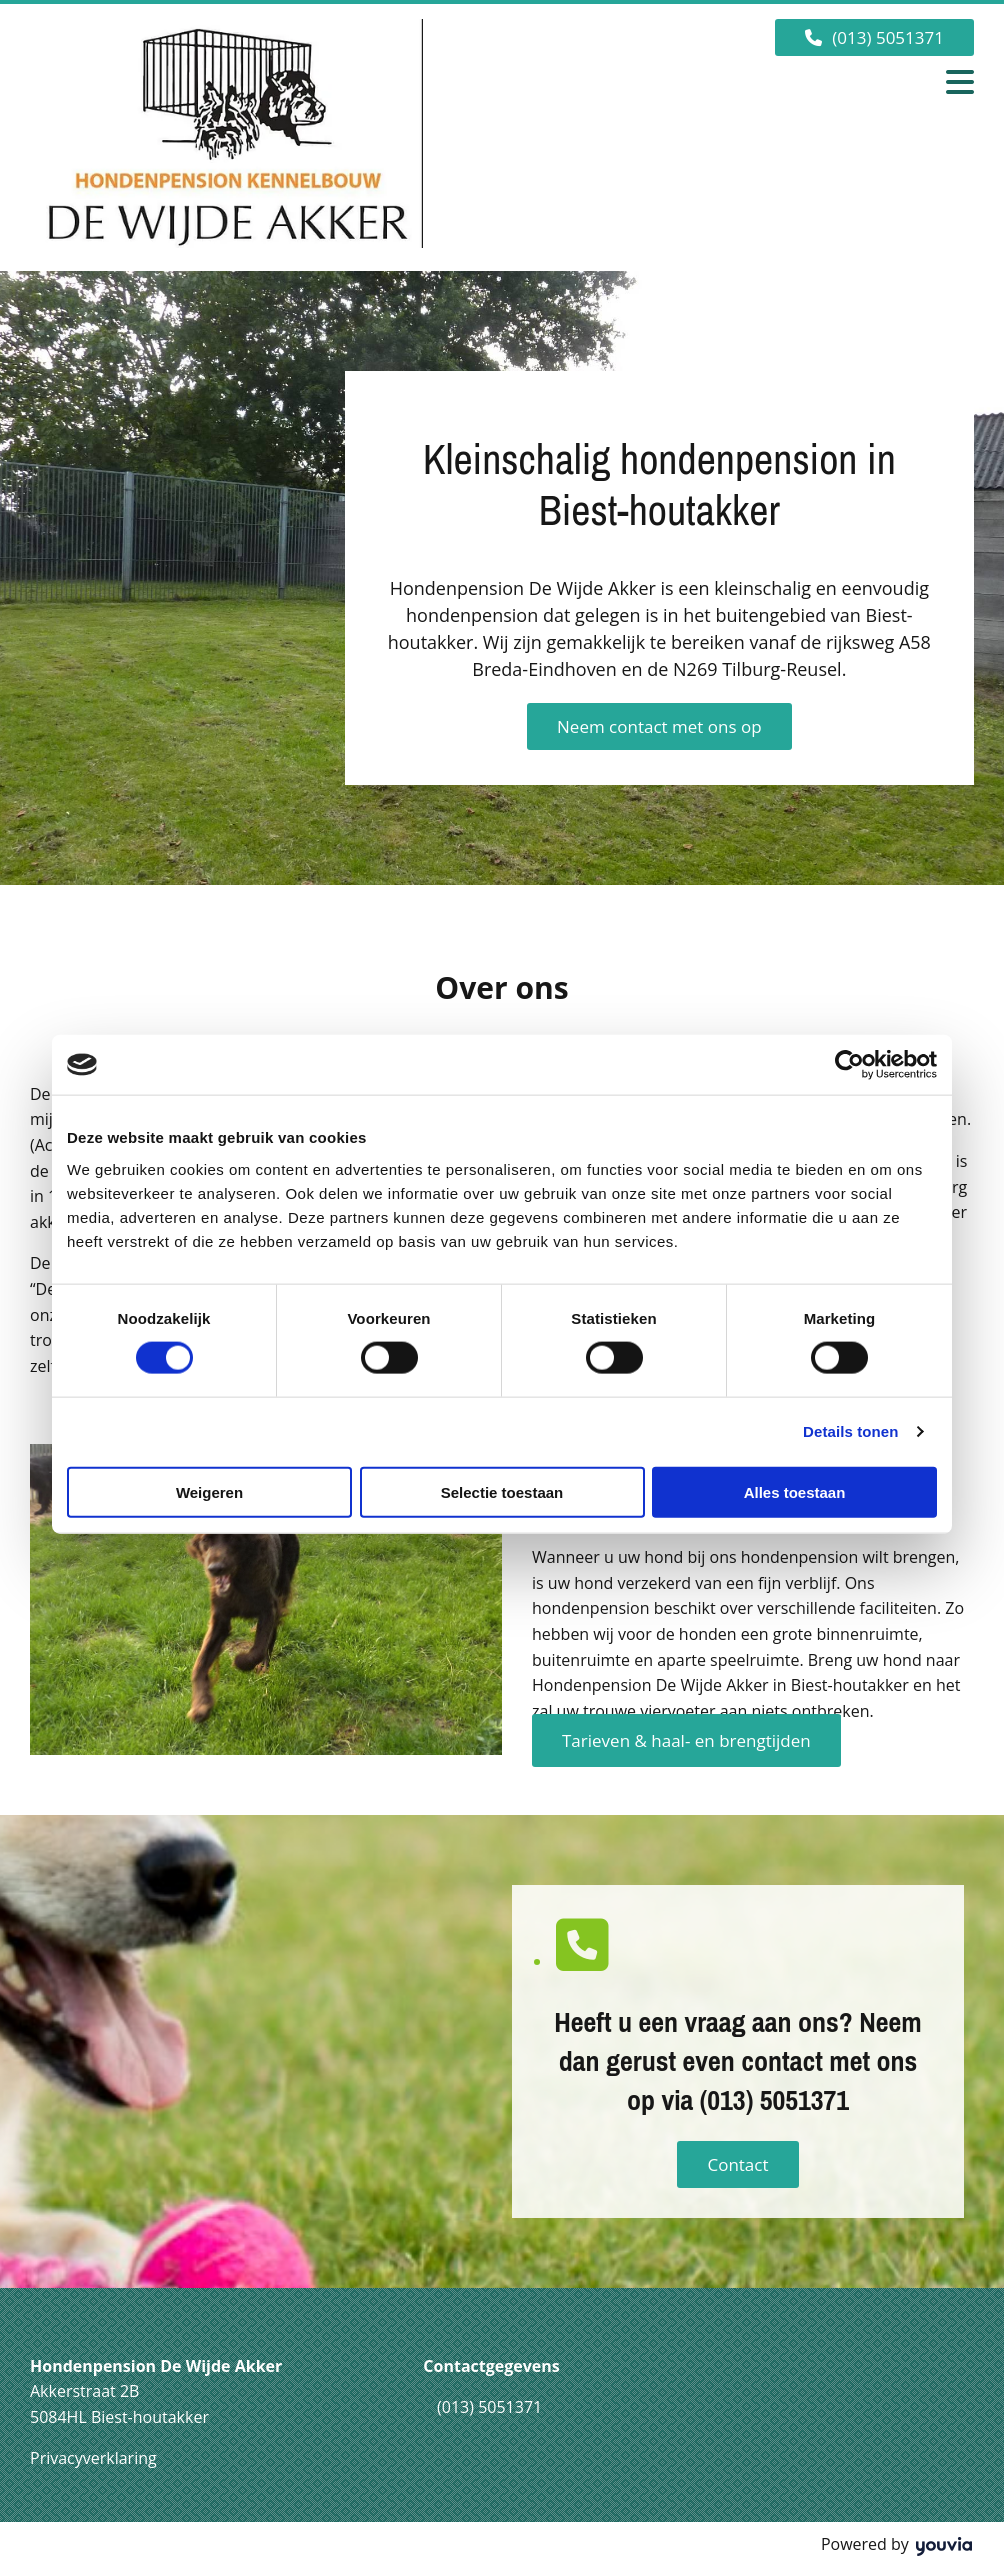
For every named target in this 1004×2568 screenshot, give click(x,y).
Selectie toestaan (502, 1491)
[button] (874, 37)
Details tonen (850, 1431)
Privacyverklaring (93, 2458)
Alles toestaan (795, 1491)
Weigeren (209, 1491)
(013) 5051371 (489, 2407)
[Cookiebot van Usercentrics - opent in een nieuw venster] (849, 1065)
